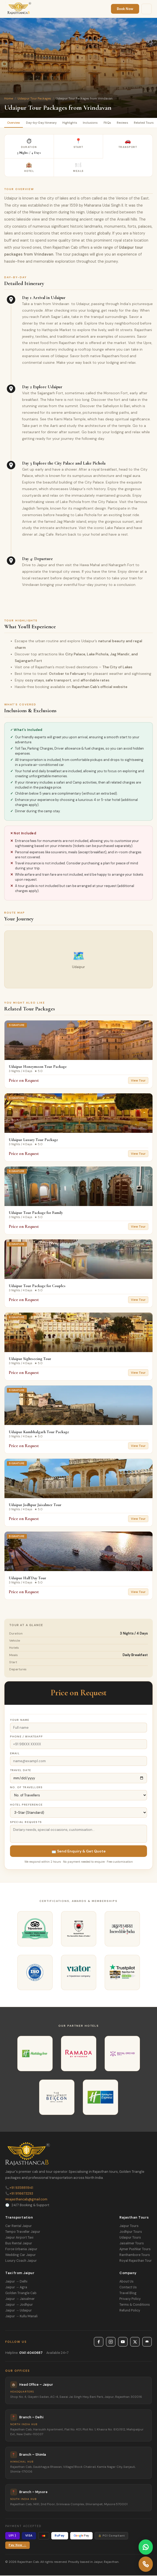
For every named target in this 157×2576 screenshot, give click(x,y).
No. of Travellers (26, 1788)
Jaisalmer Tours (131, 2244)
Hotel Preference (26, 1805)
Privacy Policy (130, 2299)
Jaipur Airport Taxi (19, 2238)
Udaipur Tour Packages (34, 98)
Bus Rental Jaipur (18, 2244)
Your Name (19, 1720)
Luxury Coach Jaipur (21, 2261)
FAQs (111, 123)
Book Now (125, 9)
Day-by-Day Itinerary (43, 123)
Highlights (72, 123)
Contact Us (128, 2288)
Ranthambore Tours (134, 2255)
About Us (126, 2282)
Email (15, 1754)
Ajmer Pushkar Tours (135, 2250)
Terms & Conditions (134, 2305)
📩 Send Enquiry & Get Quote (79, 1851)
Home (8, 98)
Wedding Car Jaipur (20, 2255)
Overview (14, 123)
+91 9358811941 (19, 2188)
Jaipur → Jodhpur (19, 2305)
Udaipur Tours (130, 2238)
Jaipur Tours (129, 2226)
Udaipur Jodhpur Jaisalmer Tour (35, 1505)
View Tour (138, 1081)
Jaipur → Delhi (16, 2282)
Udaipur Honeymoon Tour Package (38, 1067)
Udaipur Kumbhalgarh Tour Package (39, 1432)
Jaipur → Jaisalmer (20, 2299)
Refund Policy (129, 2311)
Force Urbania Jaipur (21, 2250)
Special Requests (26, 1822)
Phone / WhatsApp (26, 1737)
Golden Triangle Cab (21, 2293)
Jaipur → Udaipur (18, 2311)
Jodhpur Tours (130, 2232)
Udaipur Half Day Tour (27, 1578)
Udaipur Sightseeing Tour (30, 1359)
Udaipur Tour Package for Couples (37, 1286)
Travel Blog (127, 2293)
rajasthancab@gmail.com (26, 2200)
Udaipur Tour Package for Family (36, 1213)
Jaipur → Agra (16, 2288)
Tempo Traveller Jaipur (22, 2232)
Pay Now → (17, 2546)
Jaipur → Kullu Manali (21, 2317)
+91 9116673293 (19, 2194)
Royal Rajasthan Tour (135, 2261)
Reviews (128, 123)
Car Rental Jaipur (18, 2226)
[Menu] (146, 9)
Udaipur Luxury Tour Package (33, 1140)
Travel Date (20, 1770)
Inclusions (94, 123)
